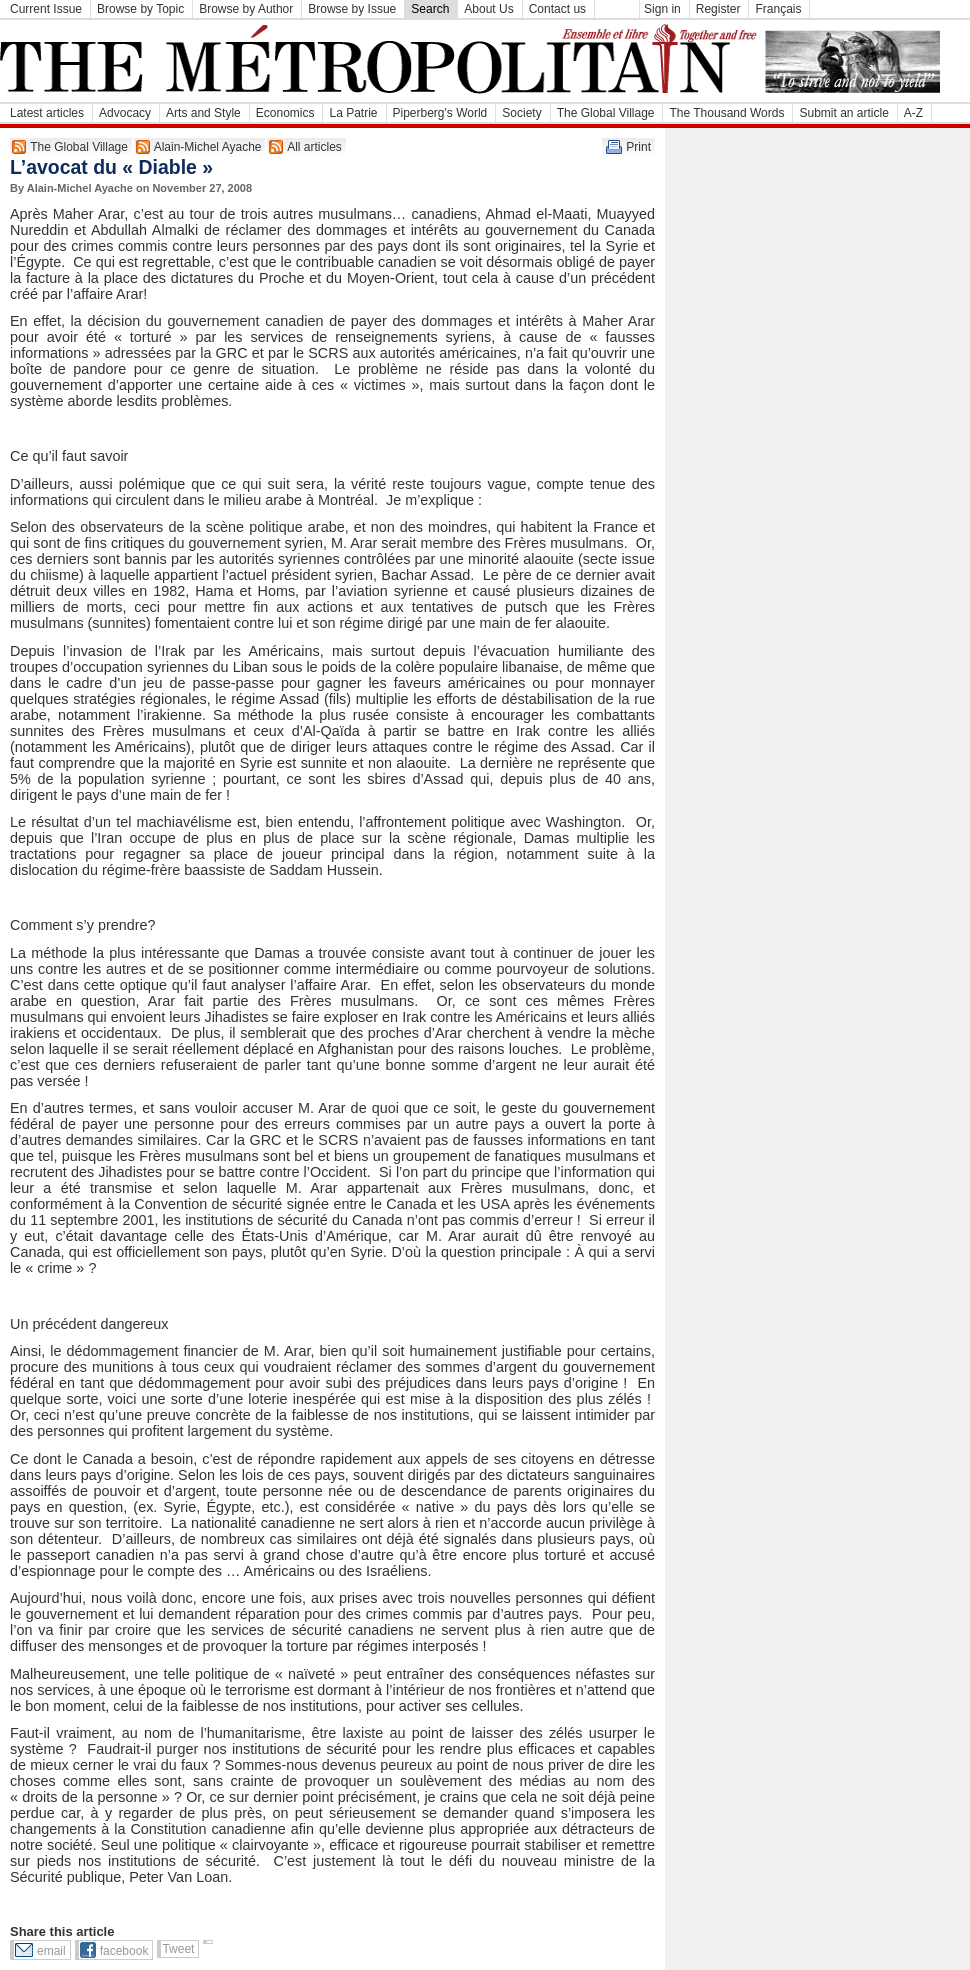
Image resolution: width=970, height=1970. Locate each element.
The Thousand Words (726, 113)
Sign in (662, 9)
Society (521, 113)
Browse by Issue (352, 9)
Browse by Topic (140, 9)
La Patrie (353, 113)
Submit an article (843, 113)
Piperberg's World (440, 113)
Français (778, 9)
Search (430, 9)
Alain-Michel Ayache (208, 147)
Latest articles (47, 113)
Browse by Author (246, 9)
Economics (285, 113)
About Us (488, 9)
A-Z (913, 113)
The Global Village (606, 113)
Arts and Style (203, 113)
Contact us (557, 9)
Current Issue (46, 9)
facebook (124, 1951)
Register (718, 9)
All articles (314, 147)
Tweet (178, 1949)
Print (638, 147)
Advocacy (125, 113)
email (51, 1951)
